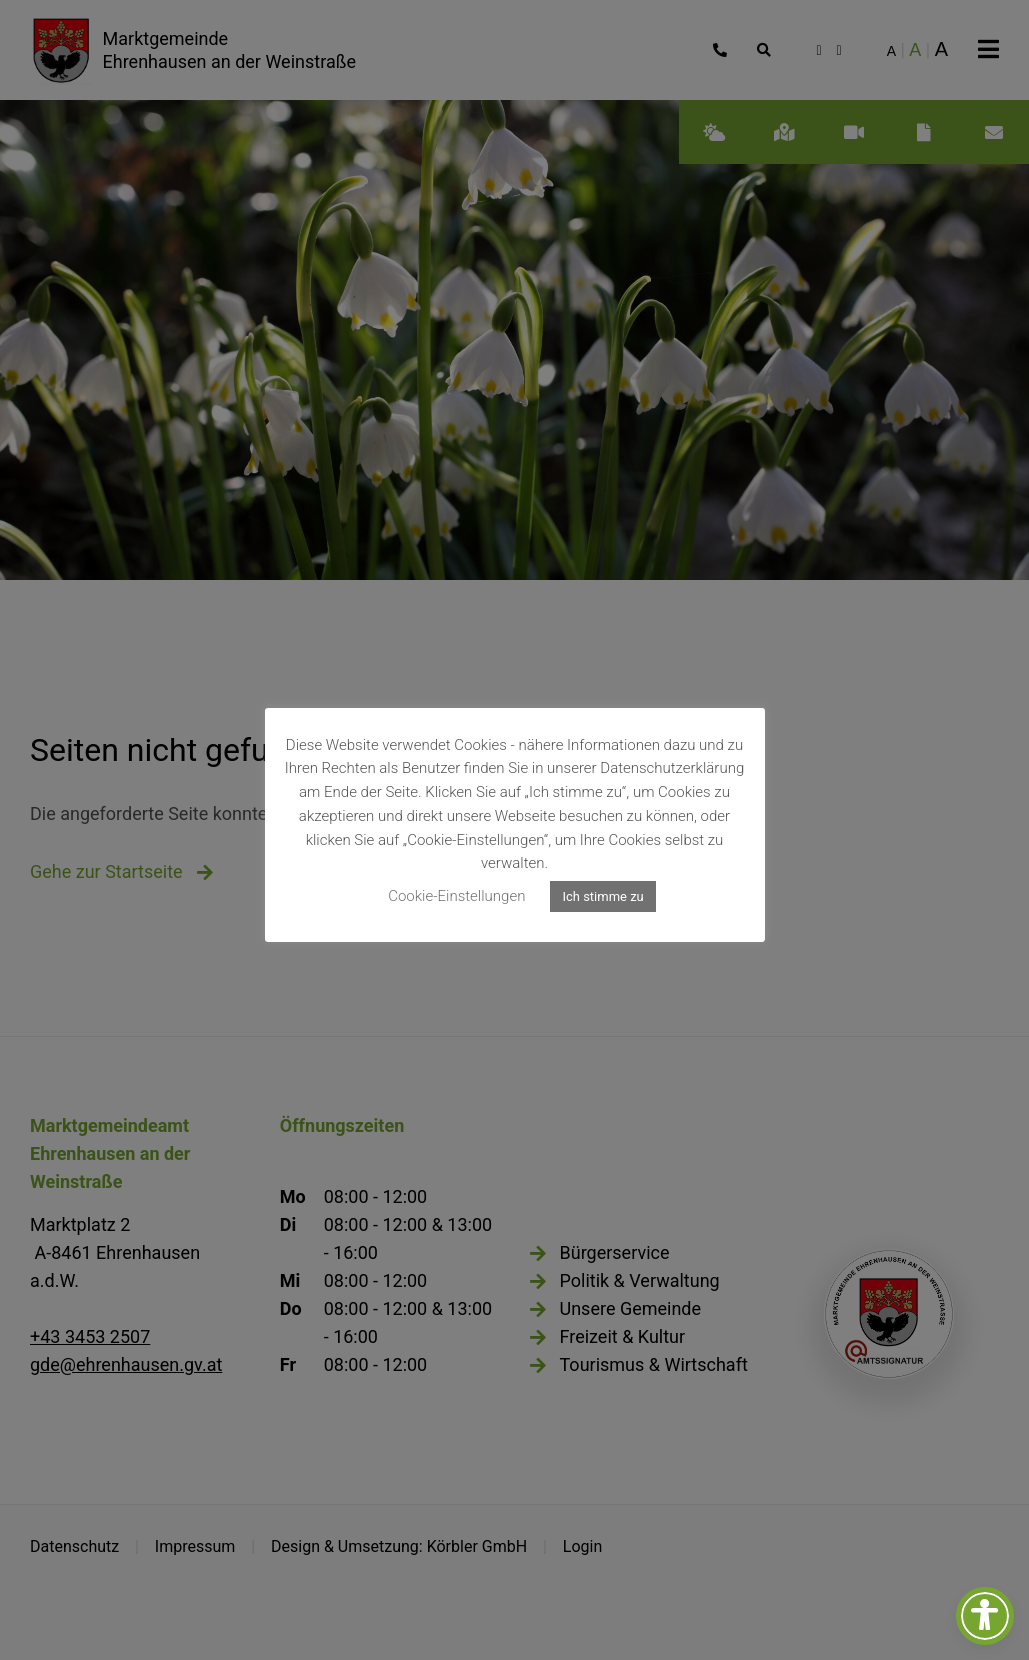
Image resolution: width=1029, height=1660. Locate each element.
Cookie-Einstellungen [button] (456, 896)
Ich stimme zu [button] (602, 896)
